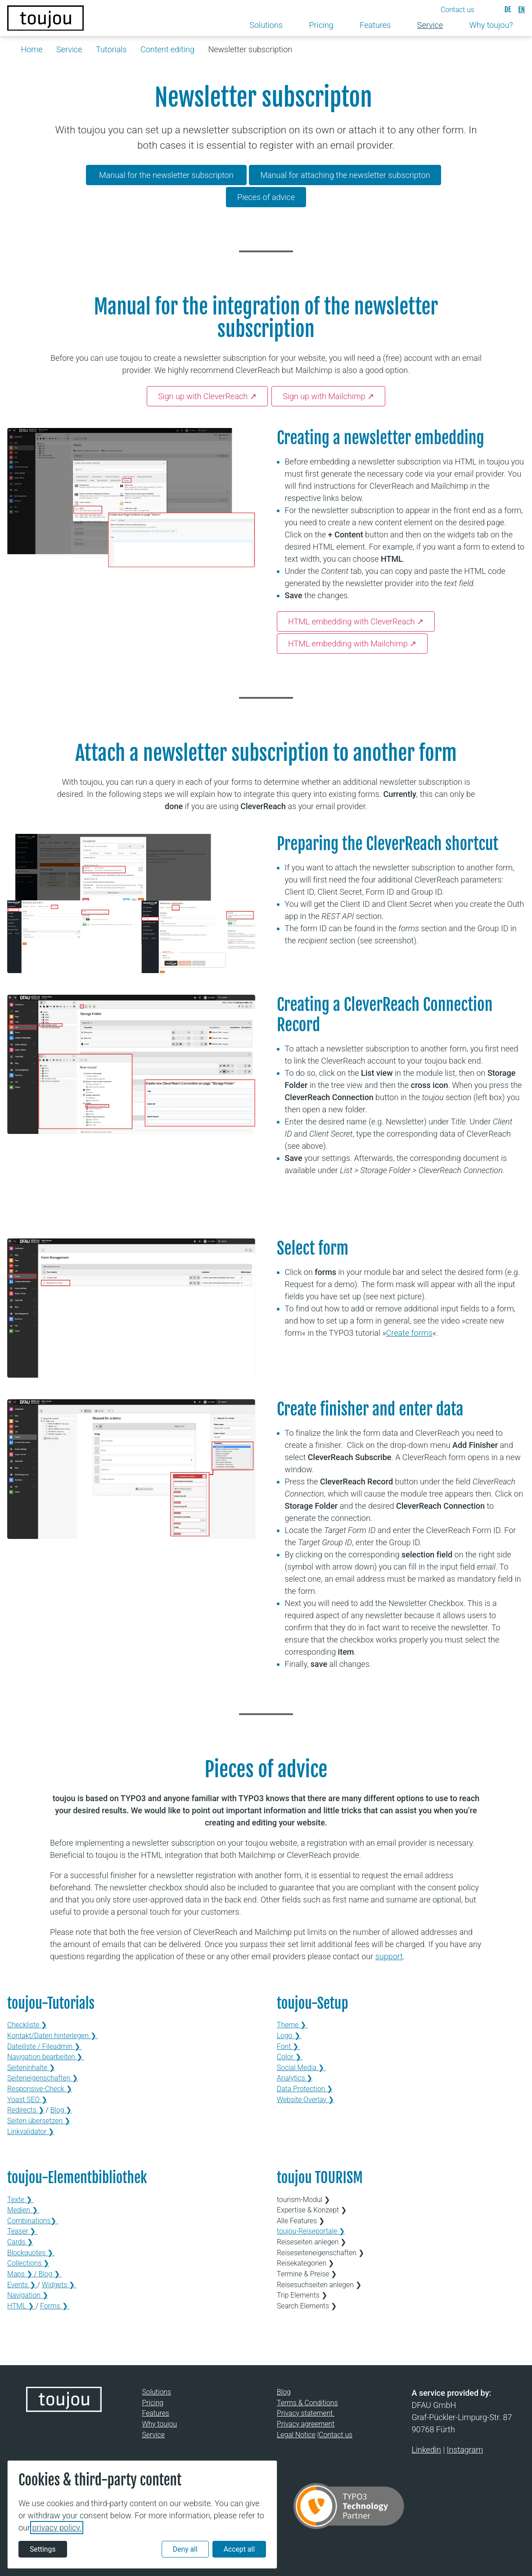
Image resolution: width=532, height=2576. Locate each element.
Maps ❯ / (23, 2274)
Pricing (153, 2403)
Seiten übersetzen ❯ (38, 2120)
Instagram (465, 2449)
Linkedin (426, 2449)
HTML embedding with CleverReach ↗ (356, 621)
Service (69, 49)
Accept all (239, 2549)
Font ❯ (288, 2046)
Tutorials (111, 49)
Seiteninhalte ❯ (31, 2067)
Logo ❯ (289, 2035)
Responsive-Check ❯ (39, 2088)
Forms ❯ (54, 2306)
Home (32, 49)
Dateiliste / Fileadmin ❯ (44, 2046)
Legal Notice (296, 2434)
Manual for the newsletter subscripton (166, 175)
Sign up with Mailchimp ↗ (328, 396)
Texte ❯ (20, 2199)
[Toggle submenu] (289, 25)
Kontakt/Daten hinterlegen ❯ (52, 2035)
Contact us (335, 2434)
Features (155, 2413)
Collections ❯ (28, 2263)
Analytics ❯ (295, 2078)
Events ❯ (22, 2284)
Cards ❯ (20, 2242)
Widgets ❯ (59, 2284)
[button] (465, 10)
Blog (284, 2392)
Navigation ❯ (27, 2295)
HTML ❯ (21, 2306)
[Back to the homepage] (45, 18)
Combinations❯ (32, 2220)
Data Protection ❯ (305, 2088)
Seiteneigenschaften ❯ (42, 2078)
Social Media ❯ (301, 2067)
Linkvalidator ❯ (30, 2131)
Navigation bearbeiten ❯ (45, 2057)
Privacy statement (305, 2413)
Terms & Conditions (307, 2403)
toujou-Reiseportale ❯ (311, 2231)
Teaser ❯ (22, 2231)
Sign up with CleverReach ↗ (207, 396)
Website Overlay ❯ (305, 2099)
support (389, 1956)
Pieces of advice (266, 197)
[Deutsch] (508, 9)
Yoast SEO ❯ (27, 2099)
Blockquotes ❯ (31, 2252)
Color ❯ (289, 2057)
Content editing (167, 49)
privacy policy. (56, 2527)
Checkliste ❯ (27, 2025)
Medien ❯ (23, 2210)
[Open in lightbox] (131, 497)
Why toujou (159, 2424)
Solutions (156, 2392)
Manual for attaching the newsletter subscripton (345, 175)
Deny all (185, 2549)
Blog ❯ (61, 2110)
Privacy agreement (305, 2424)
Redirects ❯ (25, 2110)
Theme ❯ (292, 2025)
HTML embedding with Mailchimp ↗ (352, 643)
